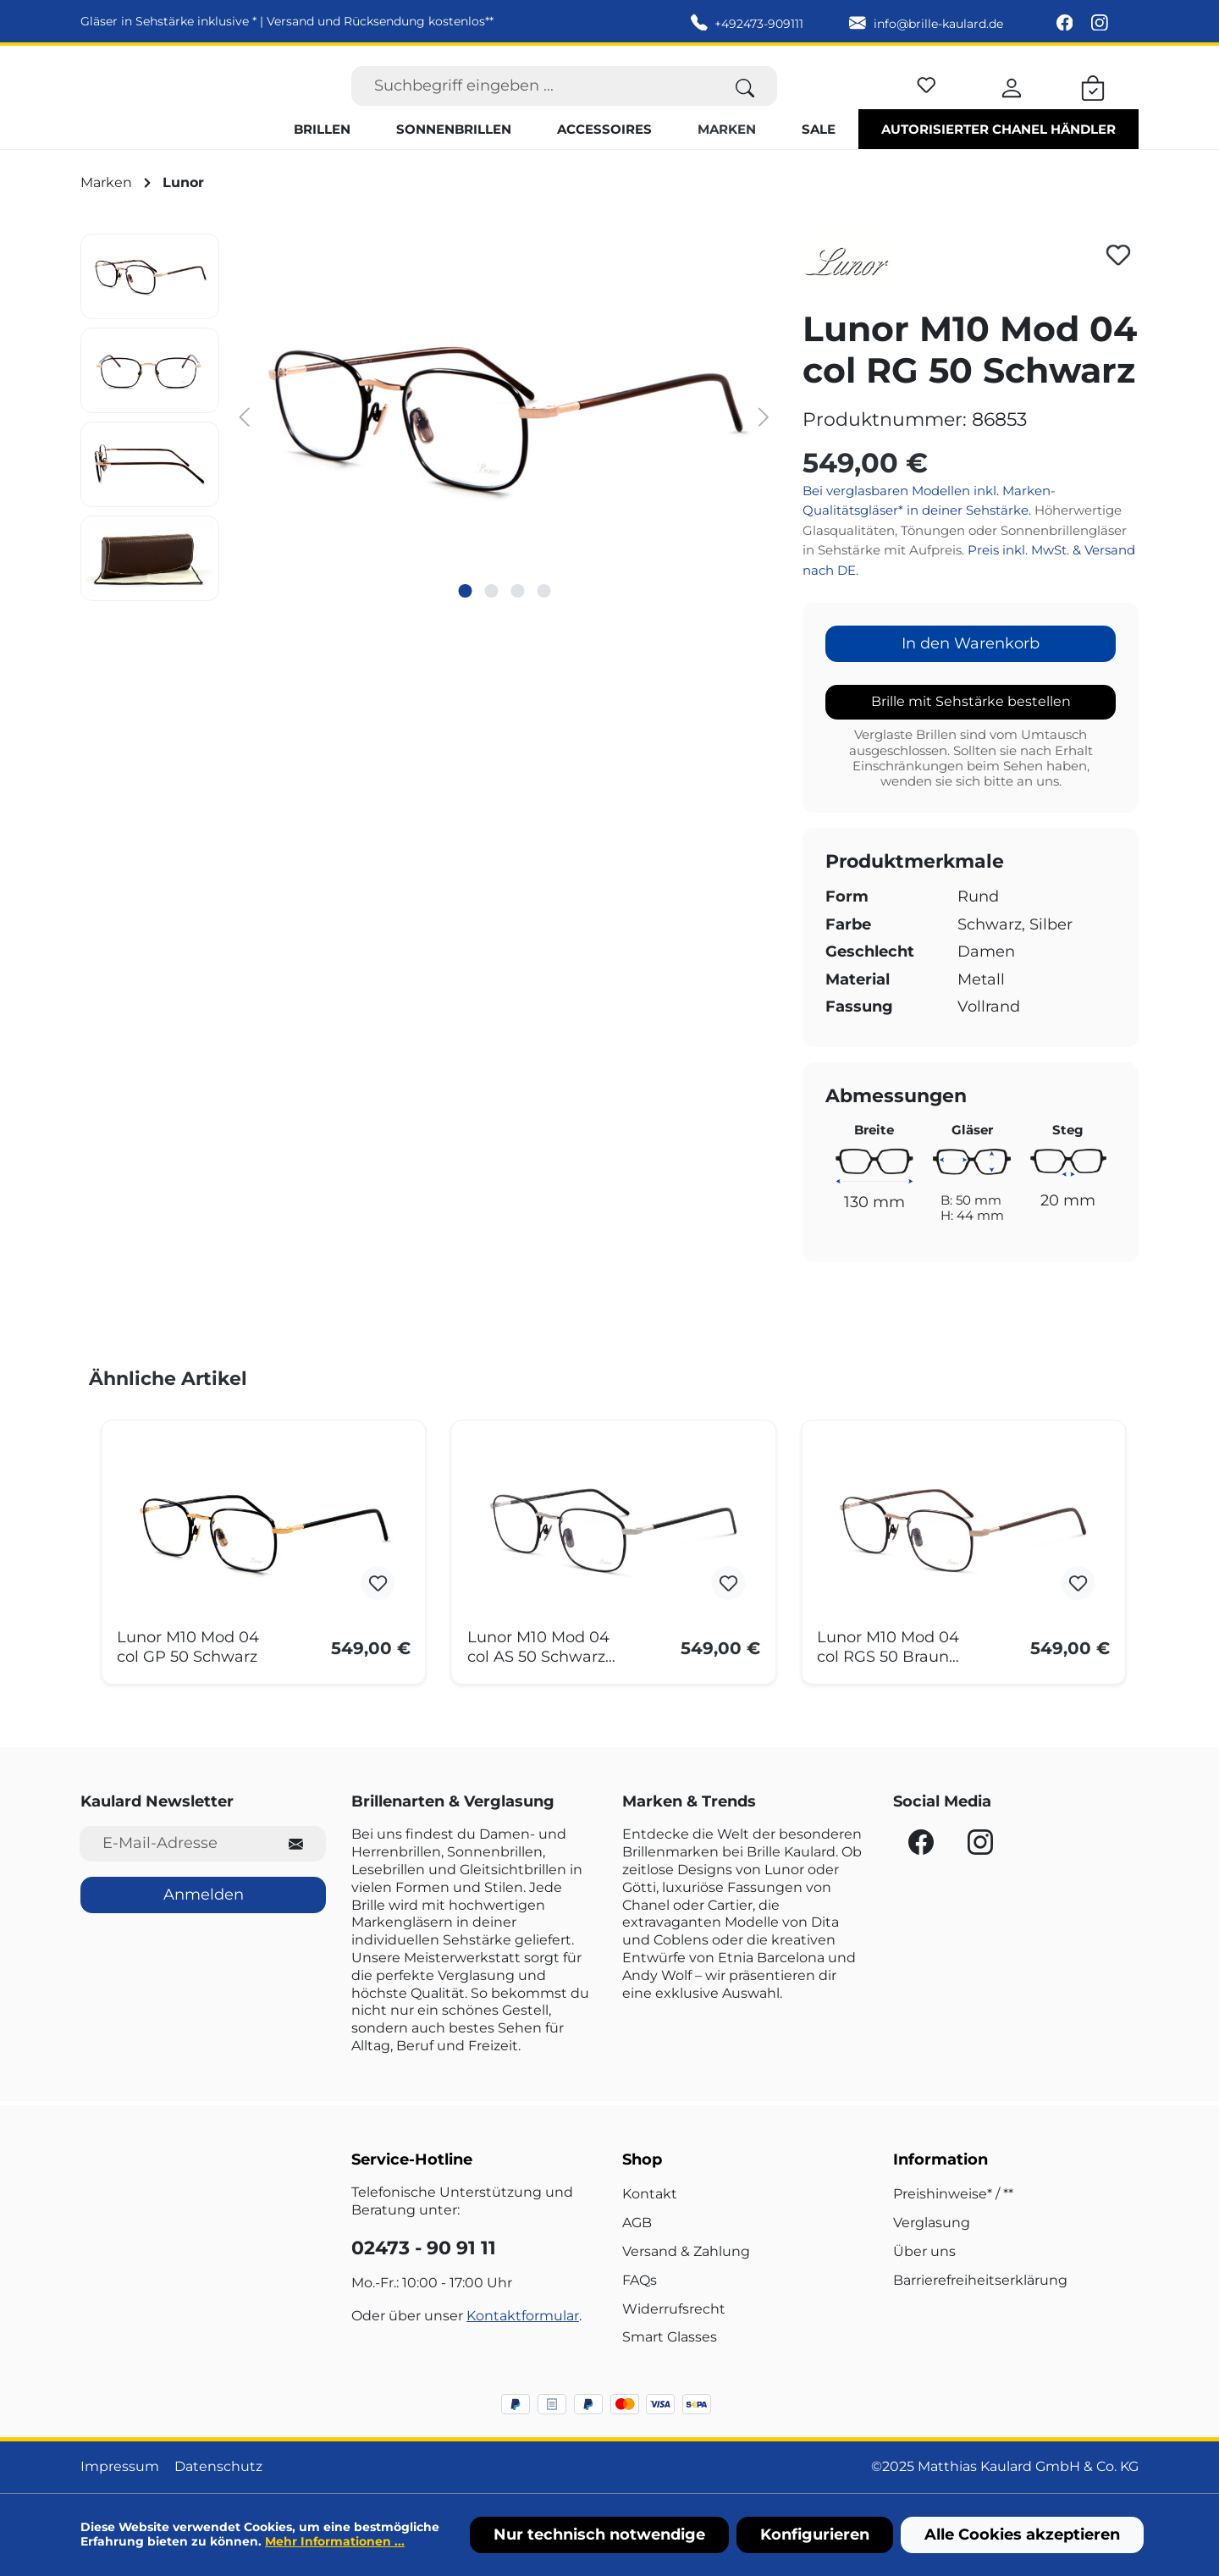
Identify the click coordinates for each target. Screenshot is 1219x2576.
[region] (429, 450)
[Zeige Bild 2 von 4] (491, 623)
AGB (637, 2223)
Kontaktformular (522, 2316)
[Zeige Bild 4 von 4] (543, 623)
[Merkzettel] (926, 98)
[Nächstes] (764, 448)
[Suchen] (745, 102)
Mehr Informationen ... (335, 2541)
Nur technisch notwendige (599, 2534)
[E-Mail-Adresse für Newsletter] (173, 1844)
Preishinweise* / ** (953, 2195)
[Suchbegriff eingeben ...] (532, 102)
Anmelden (203, 1894)
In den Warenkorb (971, 676)
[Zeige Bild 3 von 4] (517, 623)
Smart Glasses (669, 2338)
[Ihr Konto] (1011, 101)
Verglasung (931, 2223)
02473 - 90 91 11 (423, 2248)
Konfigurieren (814, 2534)
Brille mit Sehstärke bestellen (971, 734)
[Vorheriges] (244, 448)
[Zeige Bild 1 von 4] (465, 623)
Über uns (924, 2251)
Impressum (119, 2467)
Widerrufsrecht (673, 2309)
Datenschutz (218, 2467)
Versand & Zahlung (686, 2251)
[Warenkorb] (1092, 101)
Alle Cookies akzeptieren (1022, 2534)
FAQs (639, 2280)
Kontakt (649, 2195)
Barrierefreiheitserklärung (980, 2280)
